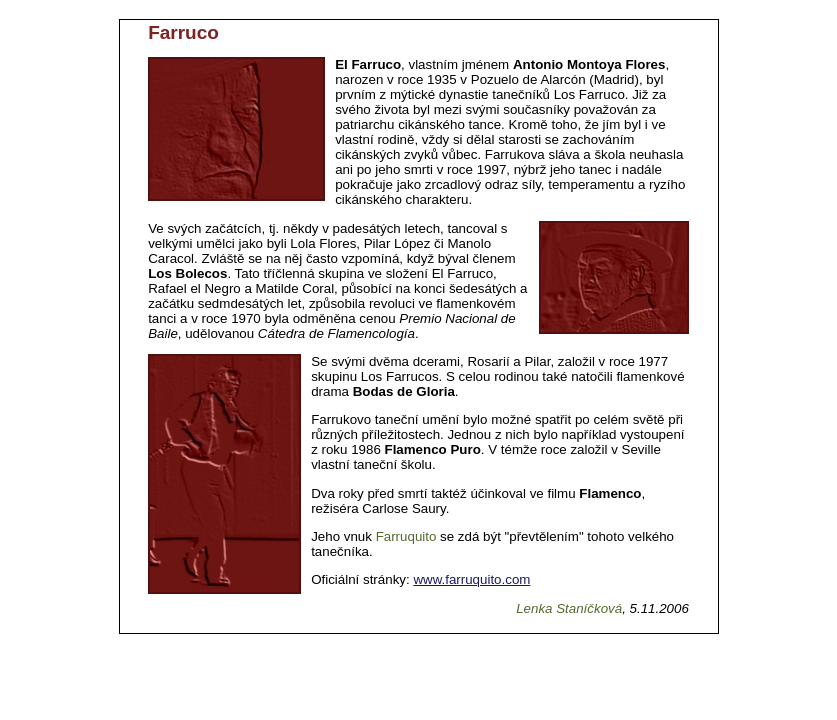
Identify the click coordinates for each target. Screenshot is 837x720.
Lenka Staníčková (569, 608)
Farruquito (406, 536)
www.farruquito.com (471, 579)
